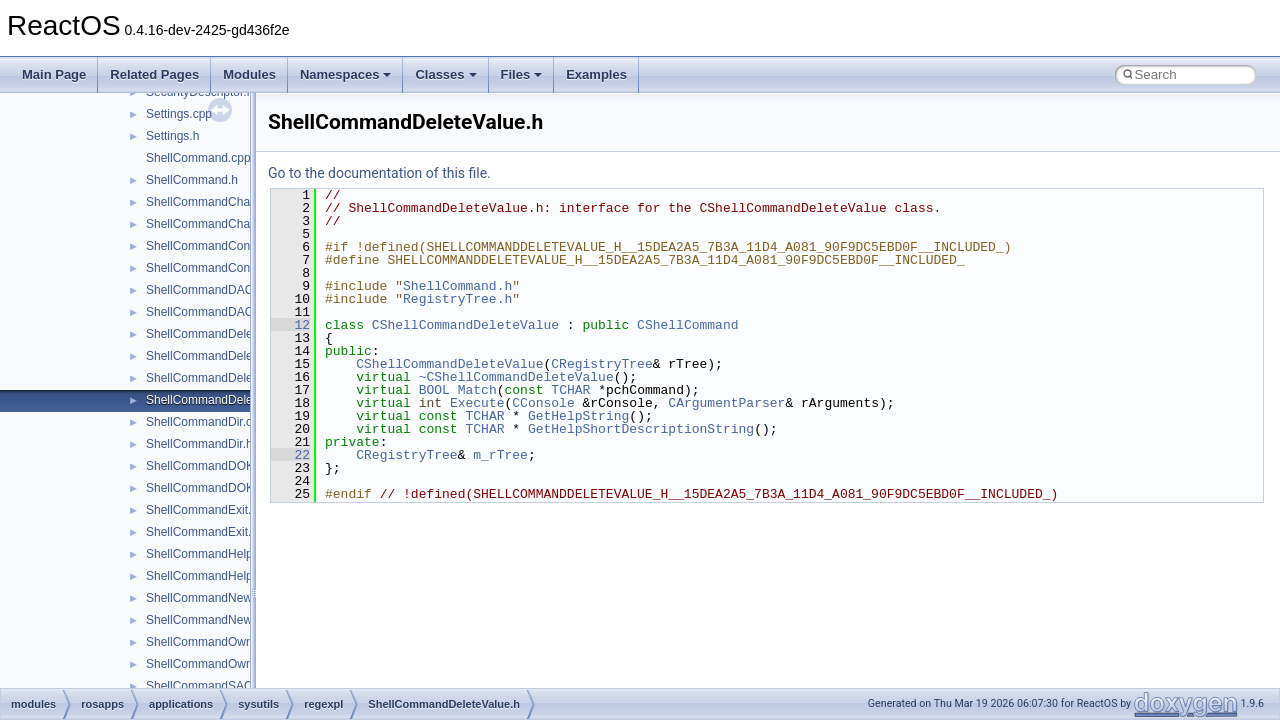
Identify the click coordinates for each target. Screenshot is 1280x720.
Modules (249, 74)
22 (290, 455)
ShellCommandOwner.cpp (215, 642)
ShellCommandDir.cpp (205, 422)
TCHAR (570, 390)
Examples (596, 74)
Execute (477, 403)
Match (477, 390)
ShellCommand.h (192, 180)
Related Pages (154, 74)
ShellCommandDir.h (199, 444)
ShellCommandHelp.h (204, 576)
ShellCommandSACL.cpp (214, 686)
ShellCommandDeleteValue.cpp (230, 378)
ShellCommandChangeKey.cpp (229, 202)
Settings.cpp (179, 114)
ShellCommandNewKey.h (214, 620)
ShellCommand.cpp (198, 158)
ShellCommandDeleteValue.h (224, 400)
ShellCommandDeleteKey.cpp (225, 334)
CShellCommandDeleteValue (465, 325)
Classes (445, 74)
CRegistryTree (601, 364)
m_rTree (500, 455)
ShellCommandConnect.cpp (220, 246)
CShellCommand (687, 325)
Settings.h (172, 136)
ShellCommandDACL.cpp (214, 290)
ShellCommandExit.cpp (208, 510)
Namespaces (346, 74)
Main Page (54, 74)
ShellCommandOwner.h (209, 664)
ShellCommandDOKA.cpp (215, 466)
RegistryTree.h (457, 299)
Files (522, 74)
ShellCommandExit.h (202, 532)
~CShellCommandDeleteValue (516, 377)
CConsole (543, 403)
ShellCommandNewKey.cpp (220, 598)
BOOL (434, 390)
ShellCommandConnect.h (214, 268)
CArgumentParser (726, 403)
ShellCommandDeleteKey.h (219, 356)
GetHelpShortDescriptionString (641, 429)
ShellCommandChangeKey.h (223, 224)
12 (290, 325)
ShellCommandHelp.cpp (210, 554)
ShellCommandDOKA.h (209, 488)
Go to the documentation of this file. (379, 173)
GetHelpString (578, 416)
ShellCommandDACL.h (208, 312)
